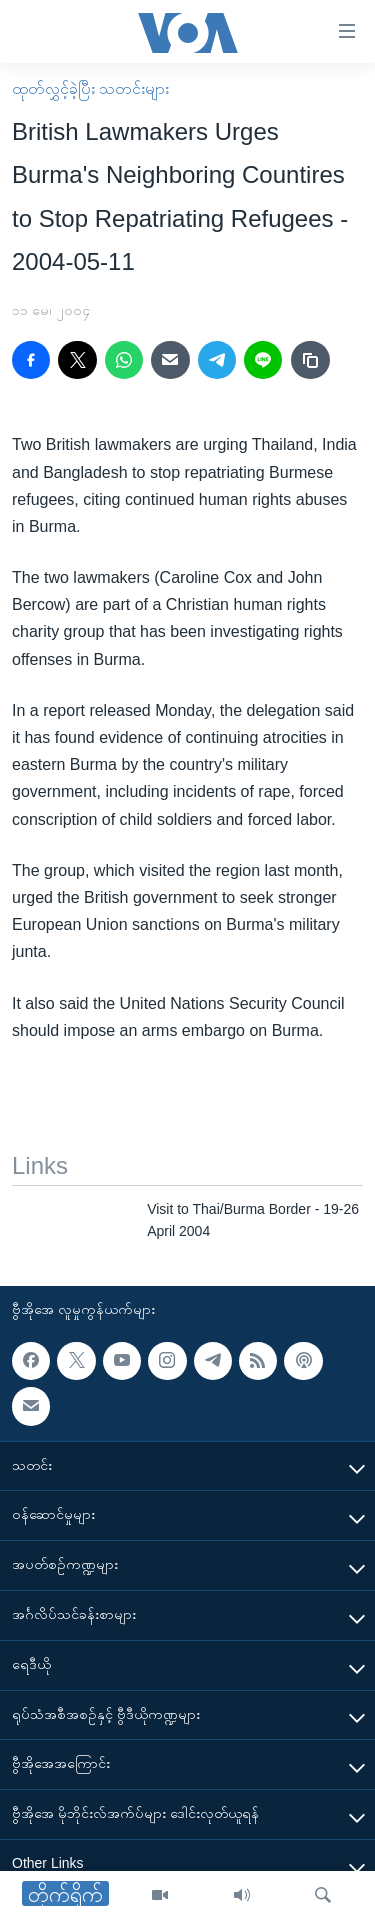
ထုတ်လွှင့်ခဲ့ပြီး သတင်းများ (90, 88)
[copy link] (310, 360)
